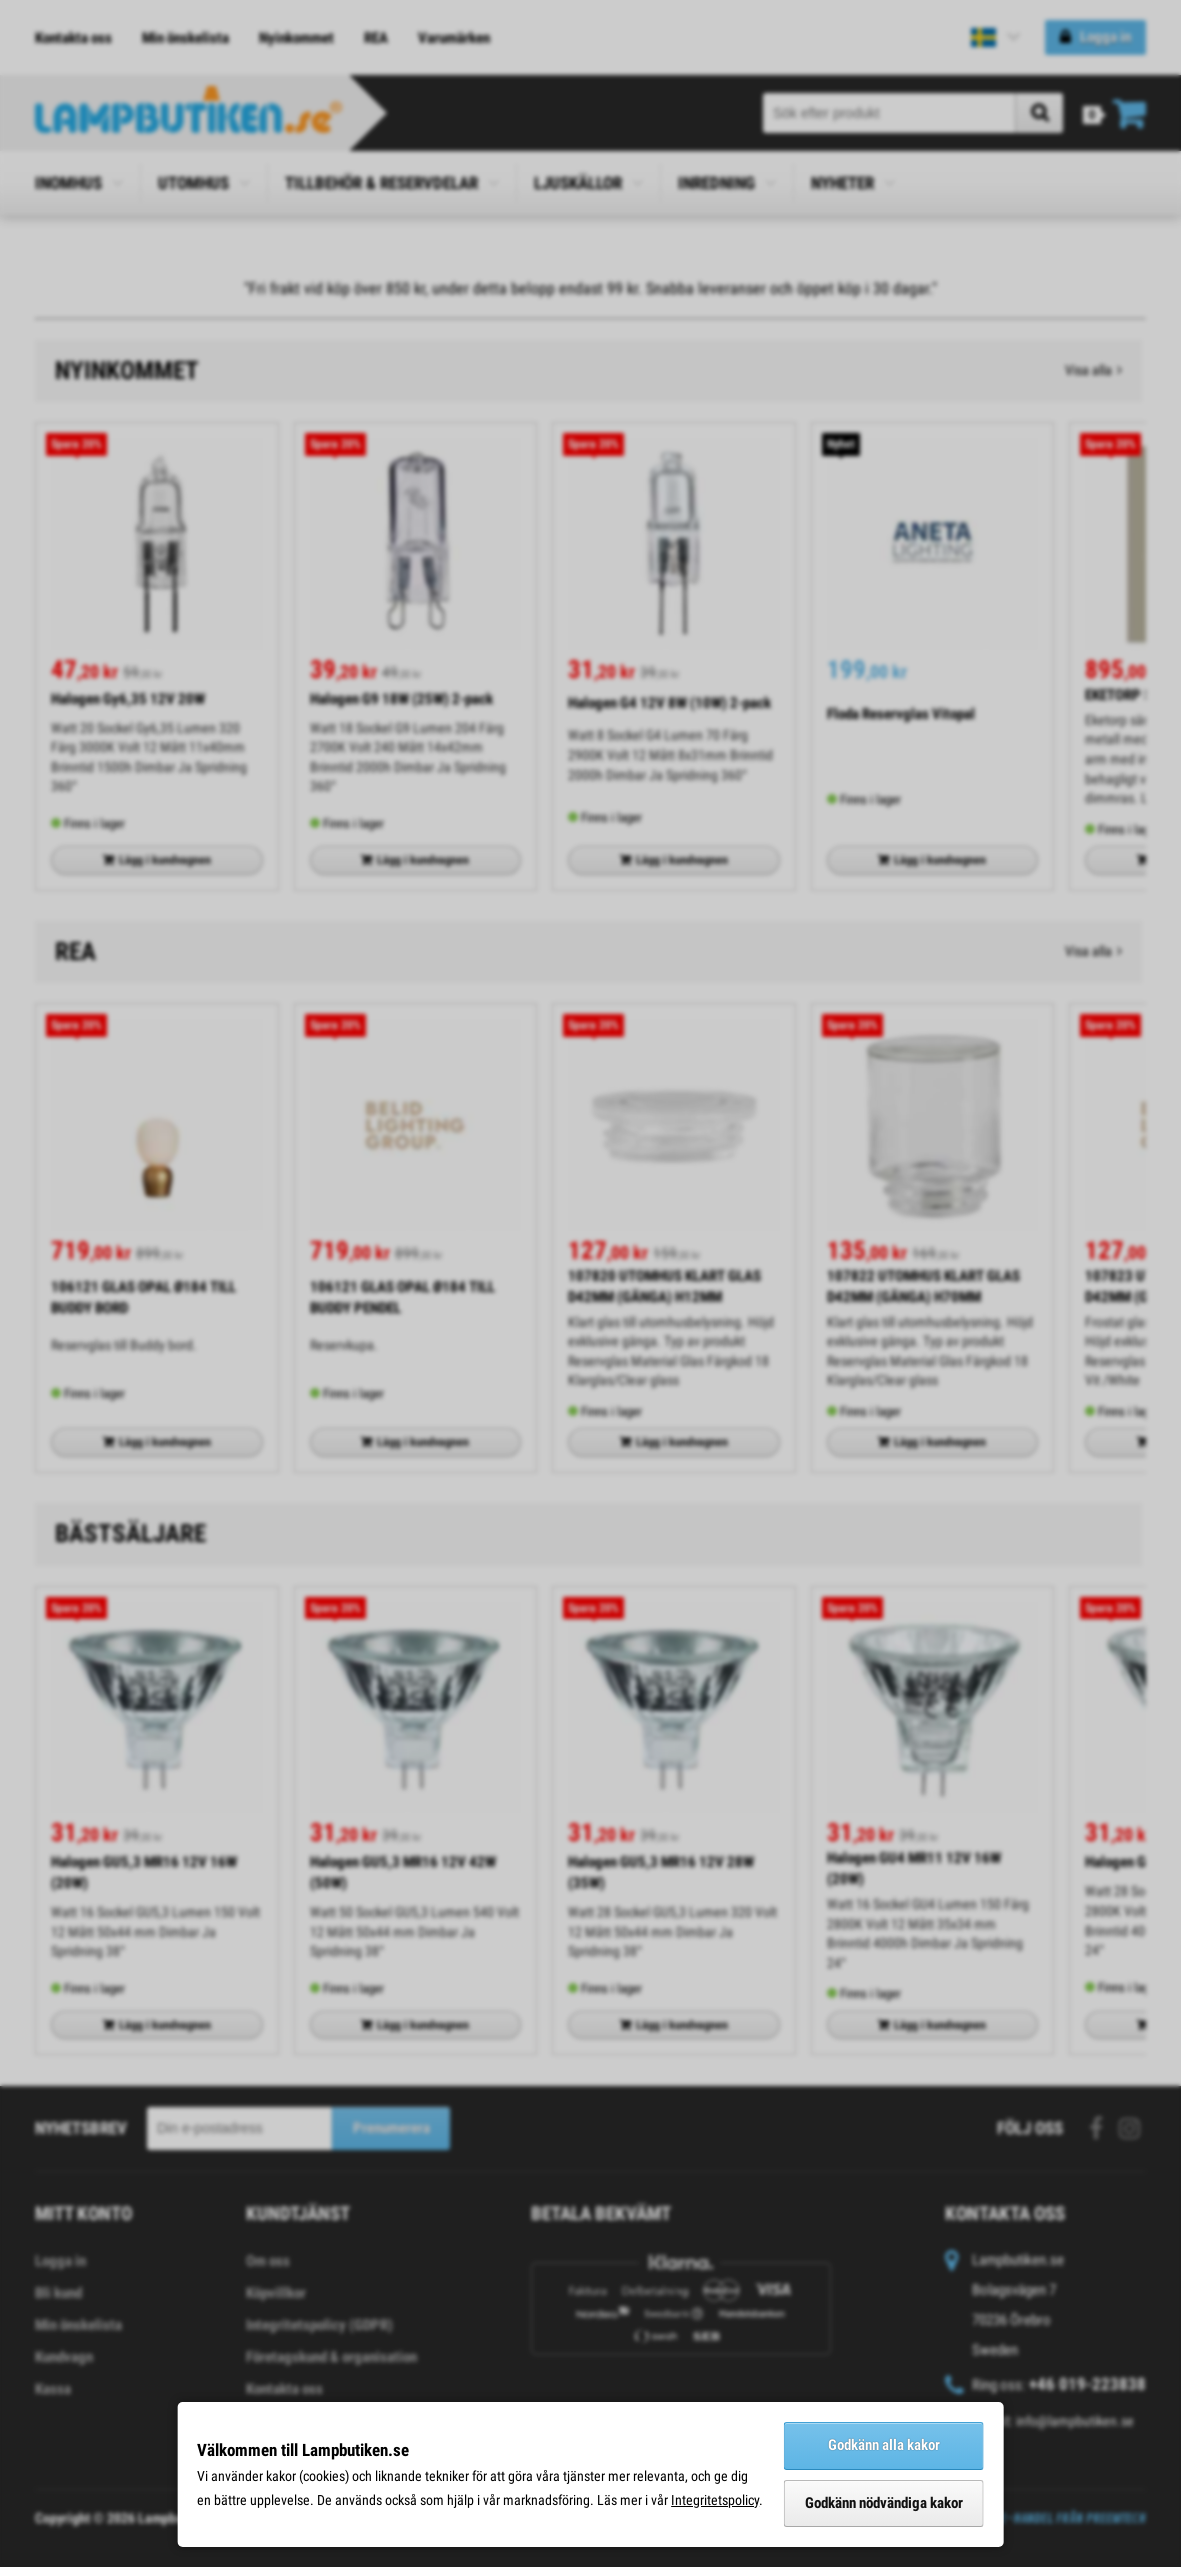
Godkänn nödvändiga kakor (884, 2503)
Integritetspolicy (715, 2500)
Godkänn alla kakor (884, 2445)
